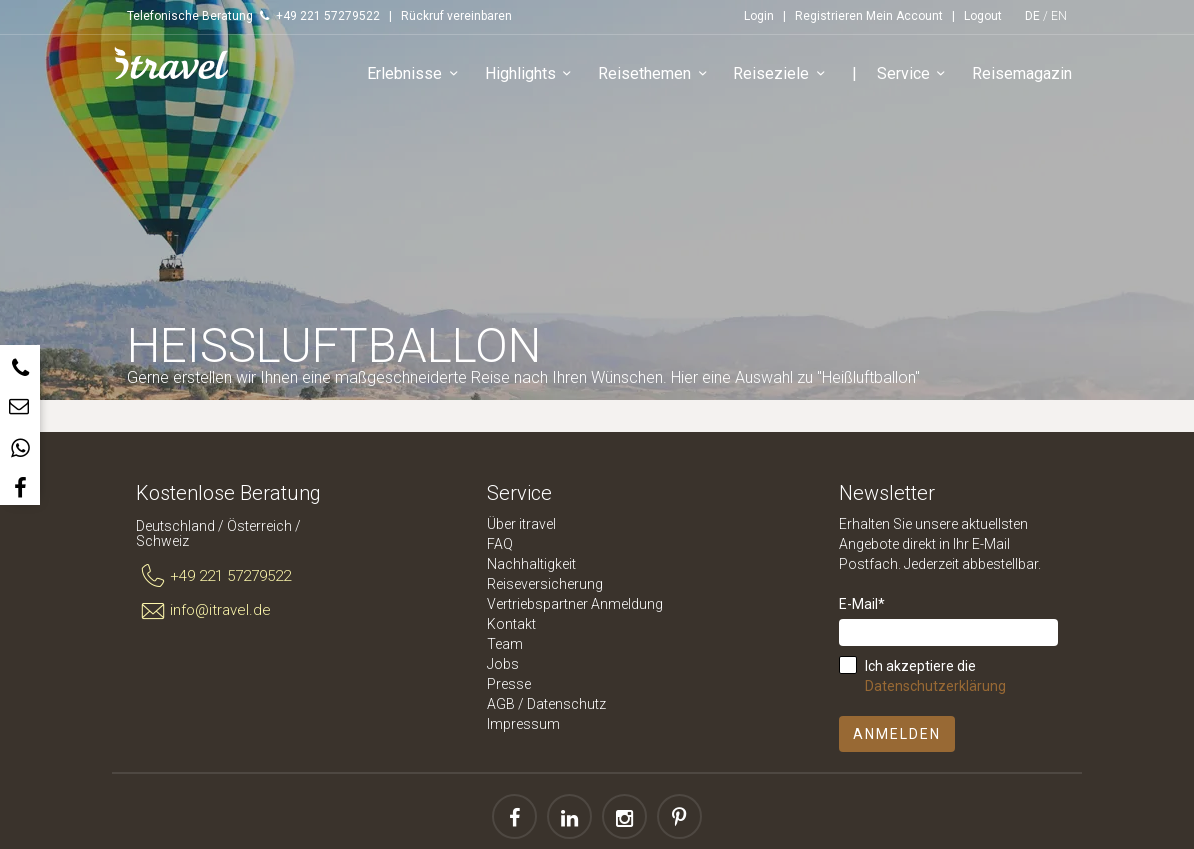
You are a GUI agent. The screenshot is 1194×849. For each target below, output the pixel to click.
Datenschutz (566, 704)
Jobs (503, 664)
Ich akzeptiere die (935, 676)
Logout (983, 16)
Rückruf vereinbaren (456, 16)
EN (1059, 16)
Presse (509, 684)
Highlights (531, 74)
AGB (501, 704)
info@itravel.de (203, 611)
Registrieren (829, 16)
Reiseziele (782, 74)
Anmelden (897, 734)
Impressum (523, 724)
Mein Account (904, 16)
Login (759, 16)
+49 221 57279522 (213, 577)
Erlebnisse (415, 74)
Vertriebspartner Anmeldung (575, 604)
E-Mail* (862, 604)
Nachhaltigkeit (531, 564)
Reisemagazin (1022, 73)
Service (914, 74)
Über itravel (521, 524)
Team (505, 644)
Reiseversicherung (545, 584)
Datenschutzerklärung (935, 686)
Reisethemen (655, 74)
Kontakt (511, 624)
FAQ (500, 544)
